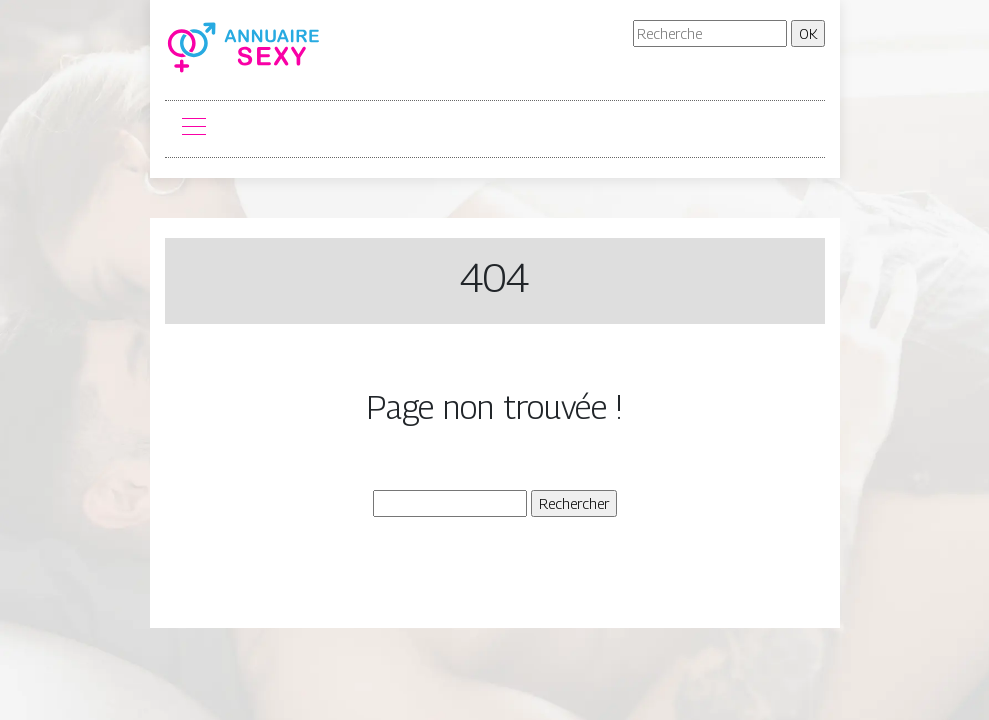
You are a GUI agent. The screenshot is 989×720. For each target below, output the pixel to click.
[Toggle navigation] (193, 129)
